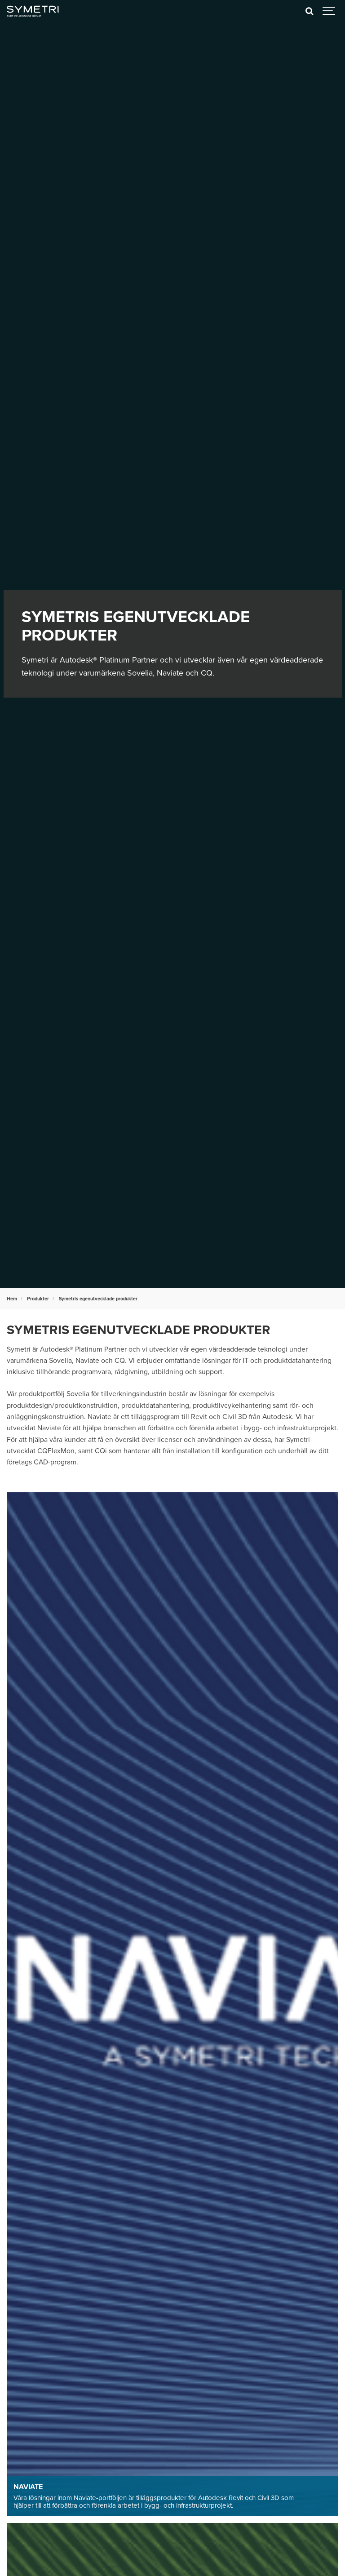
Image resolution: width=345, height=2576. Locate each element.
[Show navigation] (329, 11)
